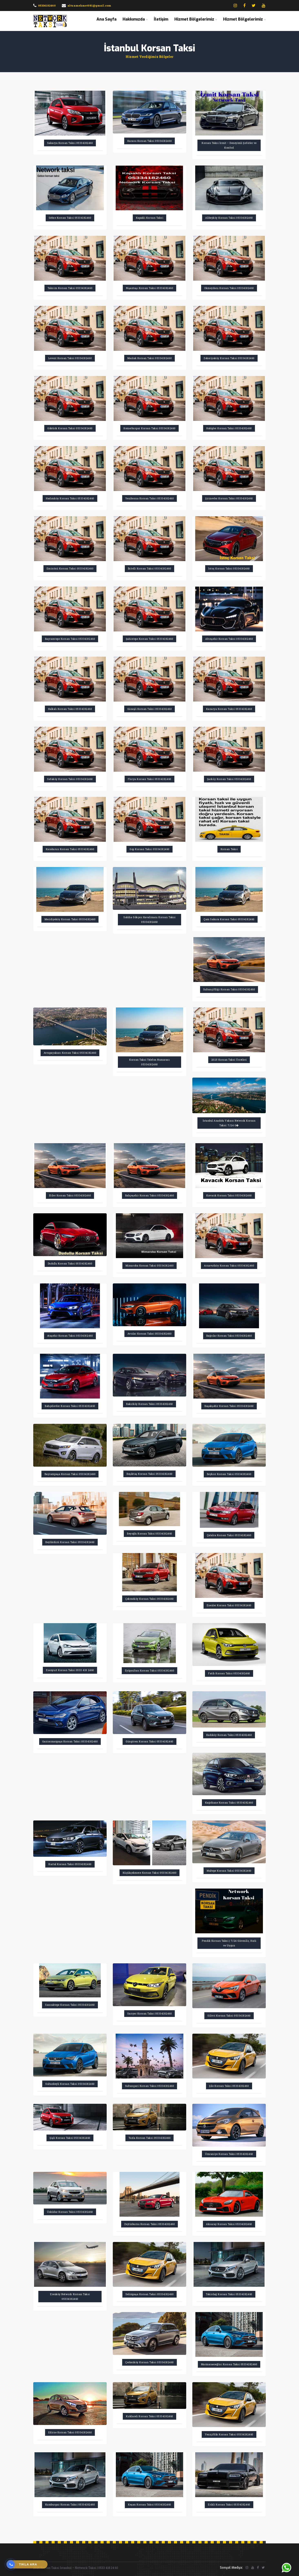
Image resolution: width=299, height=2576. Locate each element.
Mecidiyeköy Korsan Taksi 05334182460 (70, 919)
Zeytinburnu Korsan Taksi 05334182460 (149, 2224)
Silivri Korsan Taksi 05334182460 (229, 2015)
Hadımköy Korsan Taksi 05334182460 (70, 498)
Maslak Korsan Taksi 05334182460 (149, 358)
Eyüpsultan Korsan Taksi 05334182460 (149, 1670)
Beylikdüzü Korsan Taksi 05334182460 (69, 1542)
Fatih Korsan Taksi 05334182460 (229, 1673)
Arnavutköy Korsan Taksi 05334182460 (229, 1265)
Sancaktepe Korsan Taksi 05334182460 (70, 2004)
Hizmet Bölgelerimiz (195, 19)
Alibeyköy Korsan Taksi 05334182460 (229, 217)
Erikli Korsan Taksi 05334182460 (229, 2504)
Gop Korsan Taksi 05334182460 (149, 849)
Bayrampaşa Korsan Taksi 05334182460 (69, 1474)
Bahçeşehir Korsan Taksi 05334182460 (149, 1195)
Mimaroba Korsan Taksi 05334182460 (149, 1265)
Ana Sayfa (106, 19)
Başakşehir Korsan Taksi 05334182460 (229, 1406)
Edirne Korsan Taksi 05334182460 (70, 2432)
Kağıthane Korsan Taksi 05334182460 (229, 1802)
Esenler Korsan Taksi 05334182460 (229, 1605)
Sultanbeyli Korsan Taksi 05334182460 (70, 2083)
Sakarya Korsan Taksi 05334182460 (70, 143)
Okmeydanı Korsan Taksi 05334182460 (229, 288)
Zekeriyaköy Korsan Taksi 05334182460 (229, 358)
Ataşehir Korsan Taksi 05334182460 (70, 1335)
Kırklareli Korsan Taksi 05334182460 (149, 2416)
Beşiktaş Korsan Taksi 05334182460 (149, 1473)
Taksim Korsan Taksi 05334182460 (70, 288)
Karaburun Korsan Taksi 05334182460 (70, 849)
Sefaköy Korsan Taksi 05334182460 (70, 779)
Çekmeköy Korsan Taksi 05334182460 (149, 1598)
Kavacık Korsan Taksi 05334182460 (229, 1195)
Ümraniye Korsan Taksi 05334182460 (229, 2154)
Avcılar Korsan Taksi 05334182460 (149, 1333)
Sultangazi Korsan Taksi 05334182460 (149, 2085)
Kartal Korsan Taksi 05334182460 (69, 1864)
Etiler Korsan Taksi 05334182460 (70, 1195)
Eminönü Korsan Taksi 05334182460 (70, 568)
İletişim (161, 19)
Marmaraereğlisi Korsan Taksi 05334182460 (229, 2364)
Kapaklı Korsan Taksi (149, 217)
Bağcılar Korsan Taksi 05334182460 (229, 1335)
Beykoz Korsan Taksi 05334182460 (229, 1474)
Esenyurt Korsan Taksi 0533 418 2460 (70, 1670)
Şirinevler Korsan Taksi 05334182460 (229, 498)
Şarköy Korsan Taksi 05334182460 (229, 779)
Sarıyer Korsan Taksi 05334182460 (149, 2013)
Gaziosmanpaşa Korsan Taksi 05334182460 (70, 1741)
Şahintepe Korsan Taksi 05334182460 (149, 638)
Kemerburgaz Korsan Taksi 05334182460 (149, 428)
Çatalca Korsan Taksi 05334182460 (229, 1535)
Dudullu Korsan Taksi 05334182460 (70, 1263)
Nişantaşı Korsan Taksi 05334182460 (149, 288)
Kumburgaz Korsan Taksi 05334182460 (70, 2504)
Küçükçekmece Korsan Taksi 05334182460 (149, 1872)
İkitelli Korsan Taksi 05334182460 (149, 568)
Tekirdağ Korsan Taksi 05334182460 (229, 2294)
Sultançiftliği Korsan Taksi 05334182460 (229, 989)
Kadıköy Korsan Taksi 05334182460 (229, 1734)
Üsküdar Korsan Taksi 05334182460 (70, 2211)
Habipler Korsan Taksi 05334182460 (229, 428)
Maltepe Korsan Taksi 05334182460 (229, 1870)
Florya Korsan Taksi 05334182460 (149, 779)
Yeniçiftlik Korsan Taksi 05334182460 (229, 2434)
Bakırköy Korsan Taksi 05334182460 (149, 1403)
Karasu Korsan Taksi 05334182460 (149, 140)
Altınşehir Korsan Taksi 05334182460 (229, 638)
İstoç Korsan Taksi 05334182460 (229, 568)
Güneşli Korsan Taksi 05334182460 (149, 708)
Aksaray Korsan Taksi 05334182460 (229, 2224)
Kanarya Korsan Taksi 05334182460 (229, 708)
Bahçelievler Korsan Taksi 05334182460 (70, 1406)
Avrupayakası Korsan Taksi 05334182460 (70, 1052)
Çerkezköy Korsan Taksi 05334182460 (149, 2362)
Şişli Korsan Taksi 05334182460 (70, 2137)
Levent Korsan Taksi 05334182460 (70, 358)
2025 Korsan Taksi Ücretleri (229, 1059)
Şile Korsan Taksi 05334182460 (229, 2085)
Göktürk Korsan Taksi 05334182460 (70, 428)
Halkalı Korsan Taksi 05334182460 (70, 708)
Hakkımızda (135, 19)
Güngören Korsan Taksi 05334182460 (149, 1741)
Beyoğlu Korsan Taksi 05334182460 (149, 1533)
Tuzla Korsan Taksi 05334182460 (149, 2137)
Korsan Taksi (229, 849)
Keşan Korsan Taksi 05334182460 (149, 2504)
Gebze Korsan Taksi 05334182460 (70, 217)
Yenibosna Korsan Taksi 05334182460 (149, 498)
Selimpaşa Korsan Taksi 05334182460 (149, 2294)
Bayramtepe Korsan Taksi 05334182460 (70, 638)
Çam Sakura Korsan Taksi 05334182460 (229, 919)
